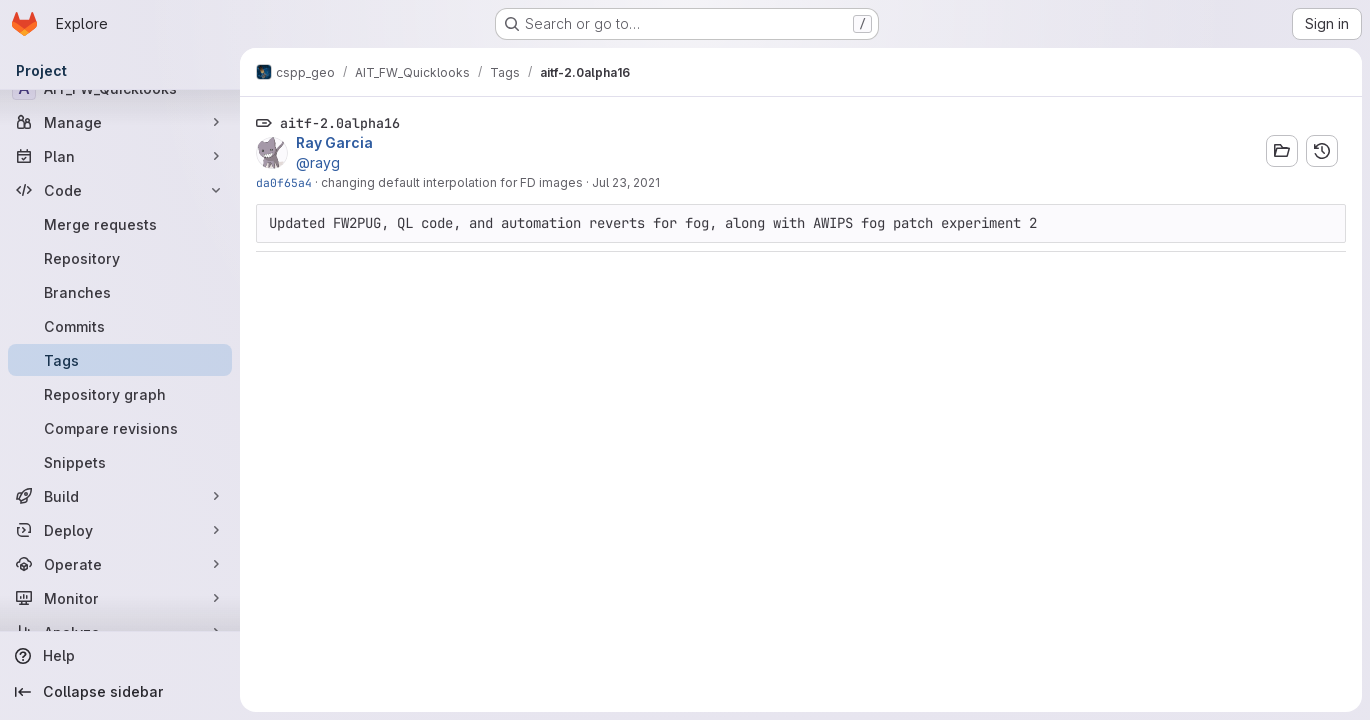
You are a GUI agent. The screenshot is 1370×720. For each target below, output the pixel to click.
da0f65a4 (284, 182)
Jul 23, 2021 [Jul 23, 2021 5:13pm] (626, 182)
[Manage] (120, 122)
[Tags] (120, 360)
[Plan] (120, 156)
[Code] (120, 190)
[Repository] (120, 258)
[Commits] (120, 326)
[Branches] (120, 292)
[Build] (120, 496)
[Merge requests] (120, 224)
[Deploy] (120, 530)
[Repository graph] (120, 394)
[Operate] (120, 564)
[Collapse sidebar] (120, 692)
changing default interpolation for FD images (452, 182)
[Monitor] (120, 598)
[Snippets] (120, 462)
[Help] (120, 656)
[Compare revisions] (120, 428)
